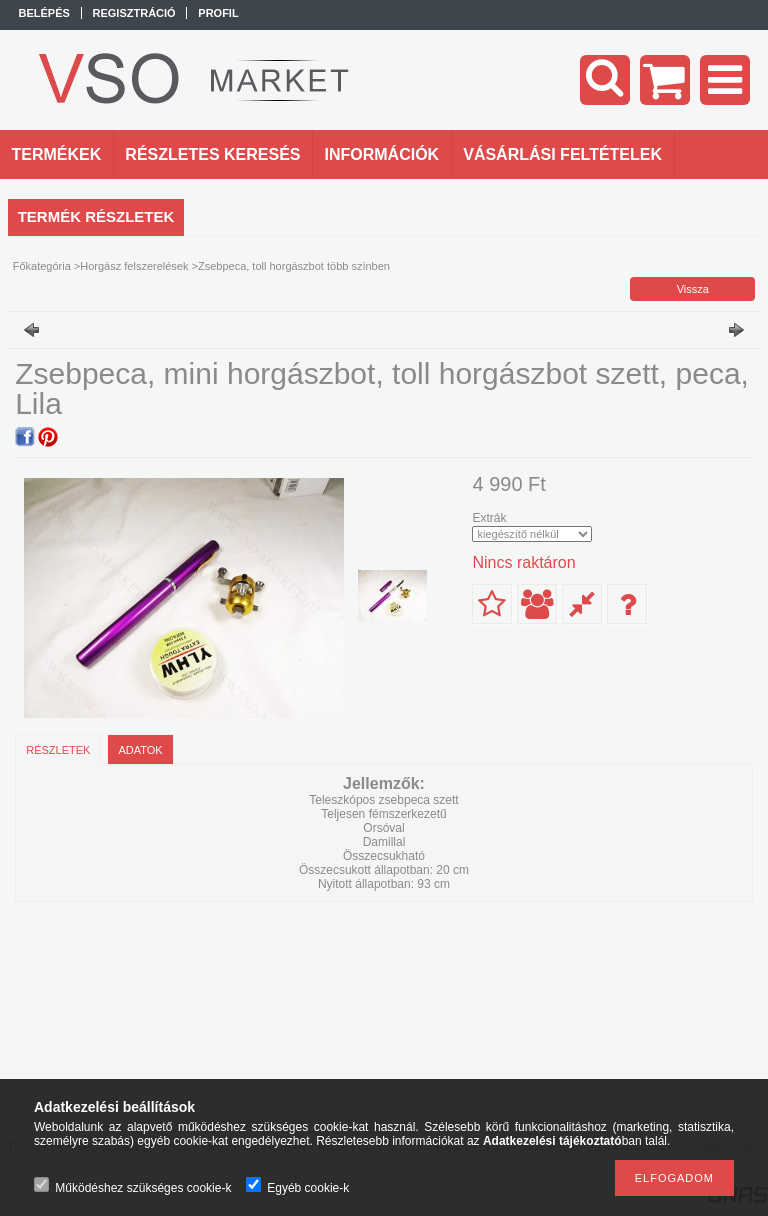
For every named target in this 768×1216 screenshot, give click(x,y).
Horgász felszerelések (134, 266)
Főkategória (42, 266)
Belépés (44, 13)
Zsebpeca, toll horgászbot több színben (294, 266)
